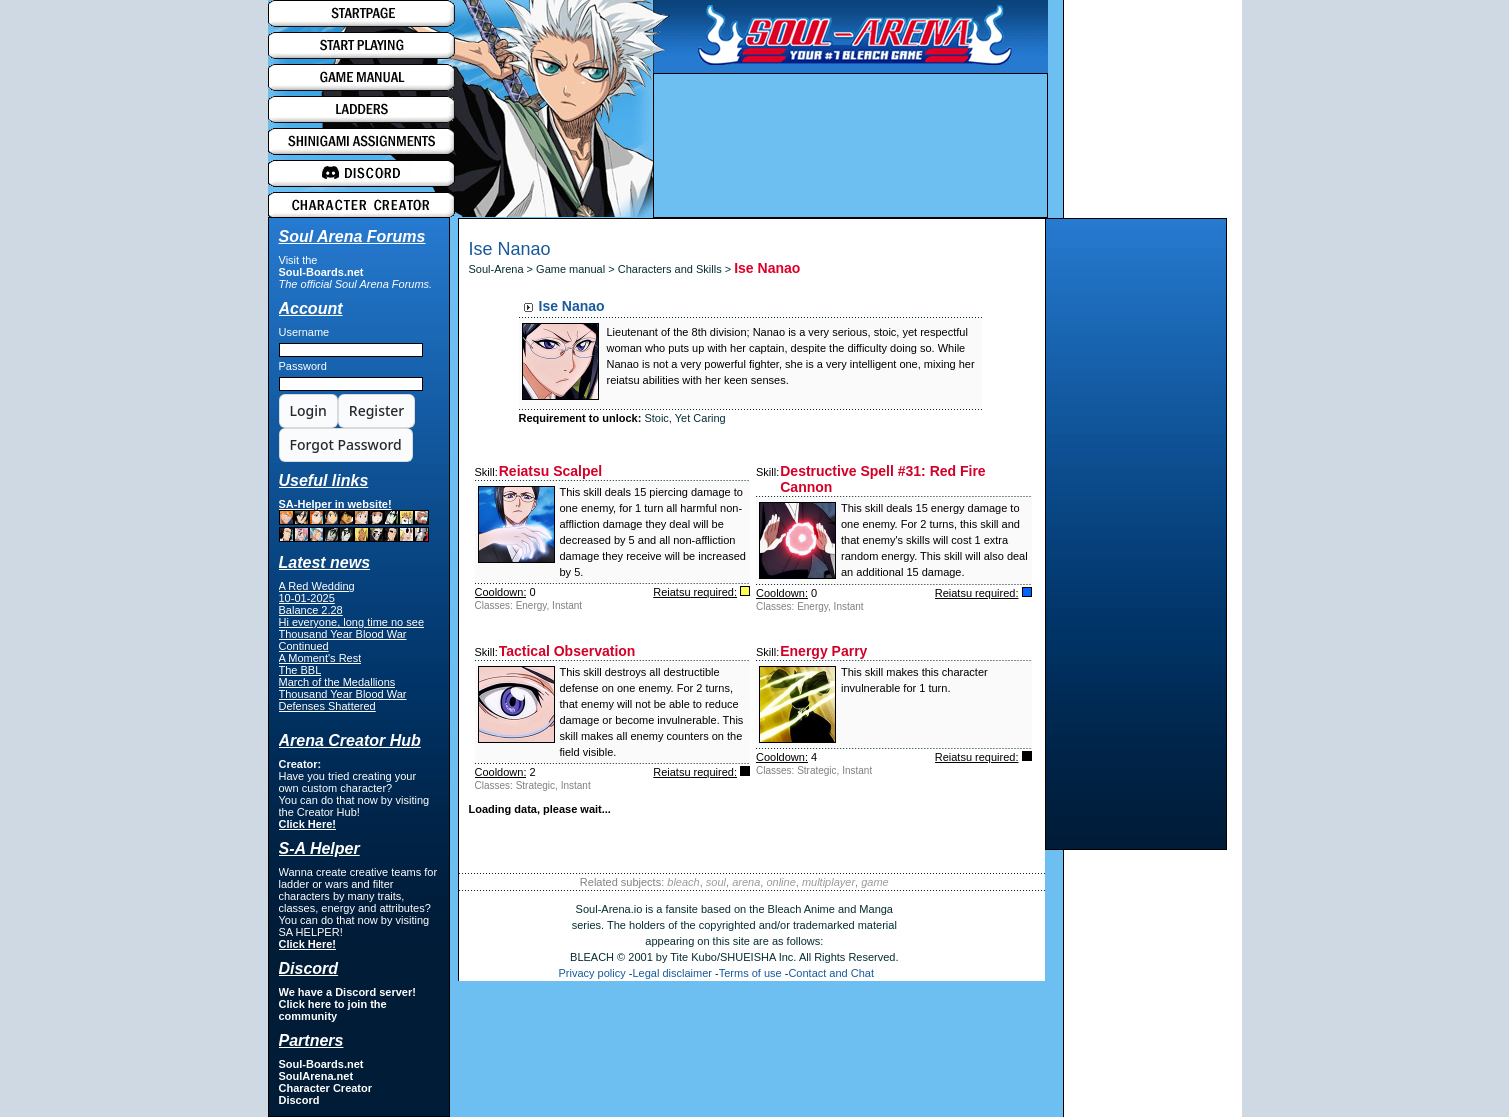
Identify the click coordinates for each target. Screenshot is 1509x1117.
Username (304, 332)
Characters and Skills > (676, 269)
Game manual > (577, 269)
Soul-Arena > (503, 269)
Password (303, 366)
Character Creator (326, 1088)
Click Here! (307, 824)
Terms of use (750, 973)
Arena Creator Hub (350, 740)
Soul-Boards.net (321, 272)
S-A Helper (319, 848)
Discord (299, 1100)
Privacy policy (592, 973)
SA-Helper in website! (354, 520)
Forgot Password (346, 444)
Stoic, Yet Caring (684, 418)
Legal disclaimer (671, 973)
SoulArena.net (316, 1076)
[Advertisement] (1136, 539)
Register (376, 410)
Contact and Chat (831, 973)
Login (308, 410)
